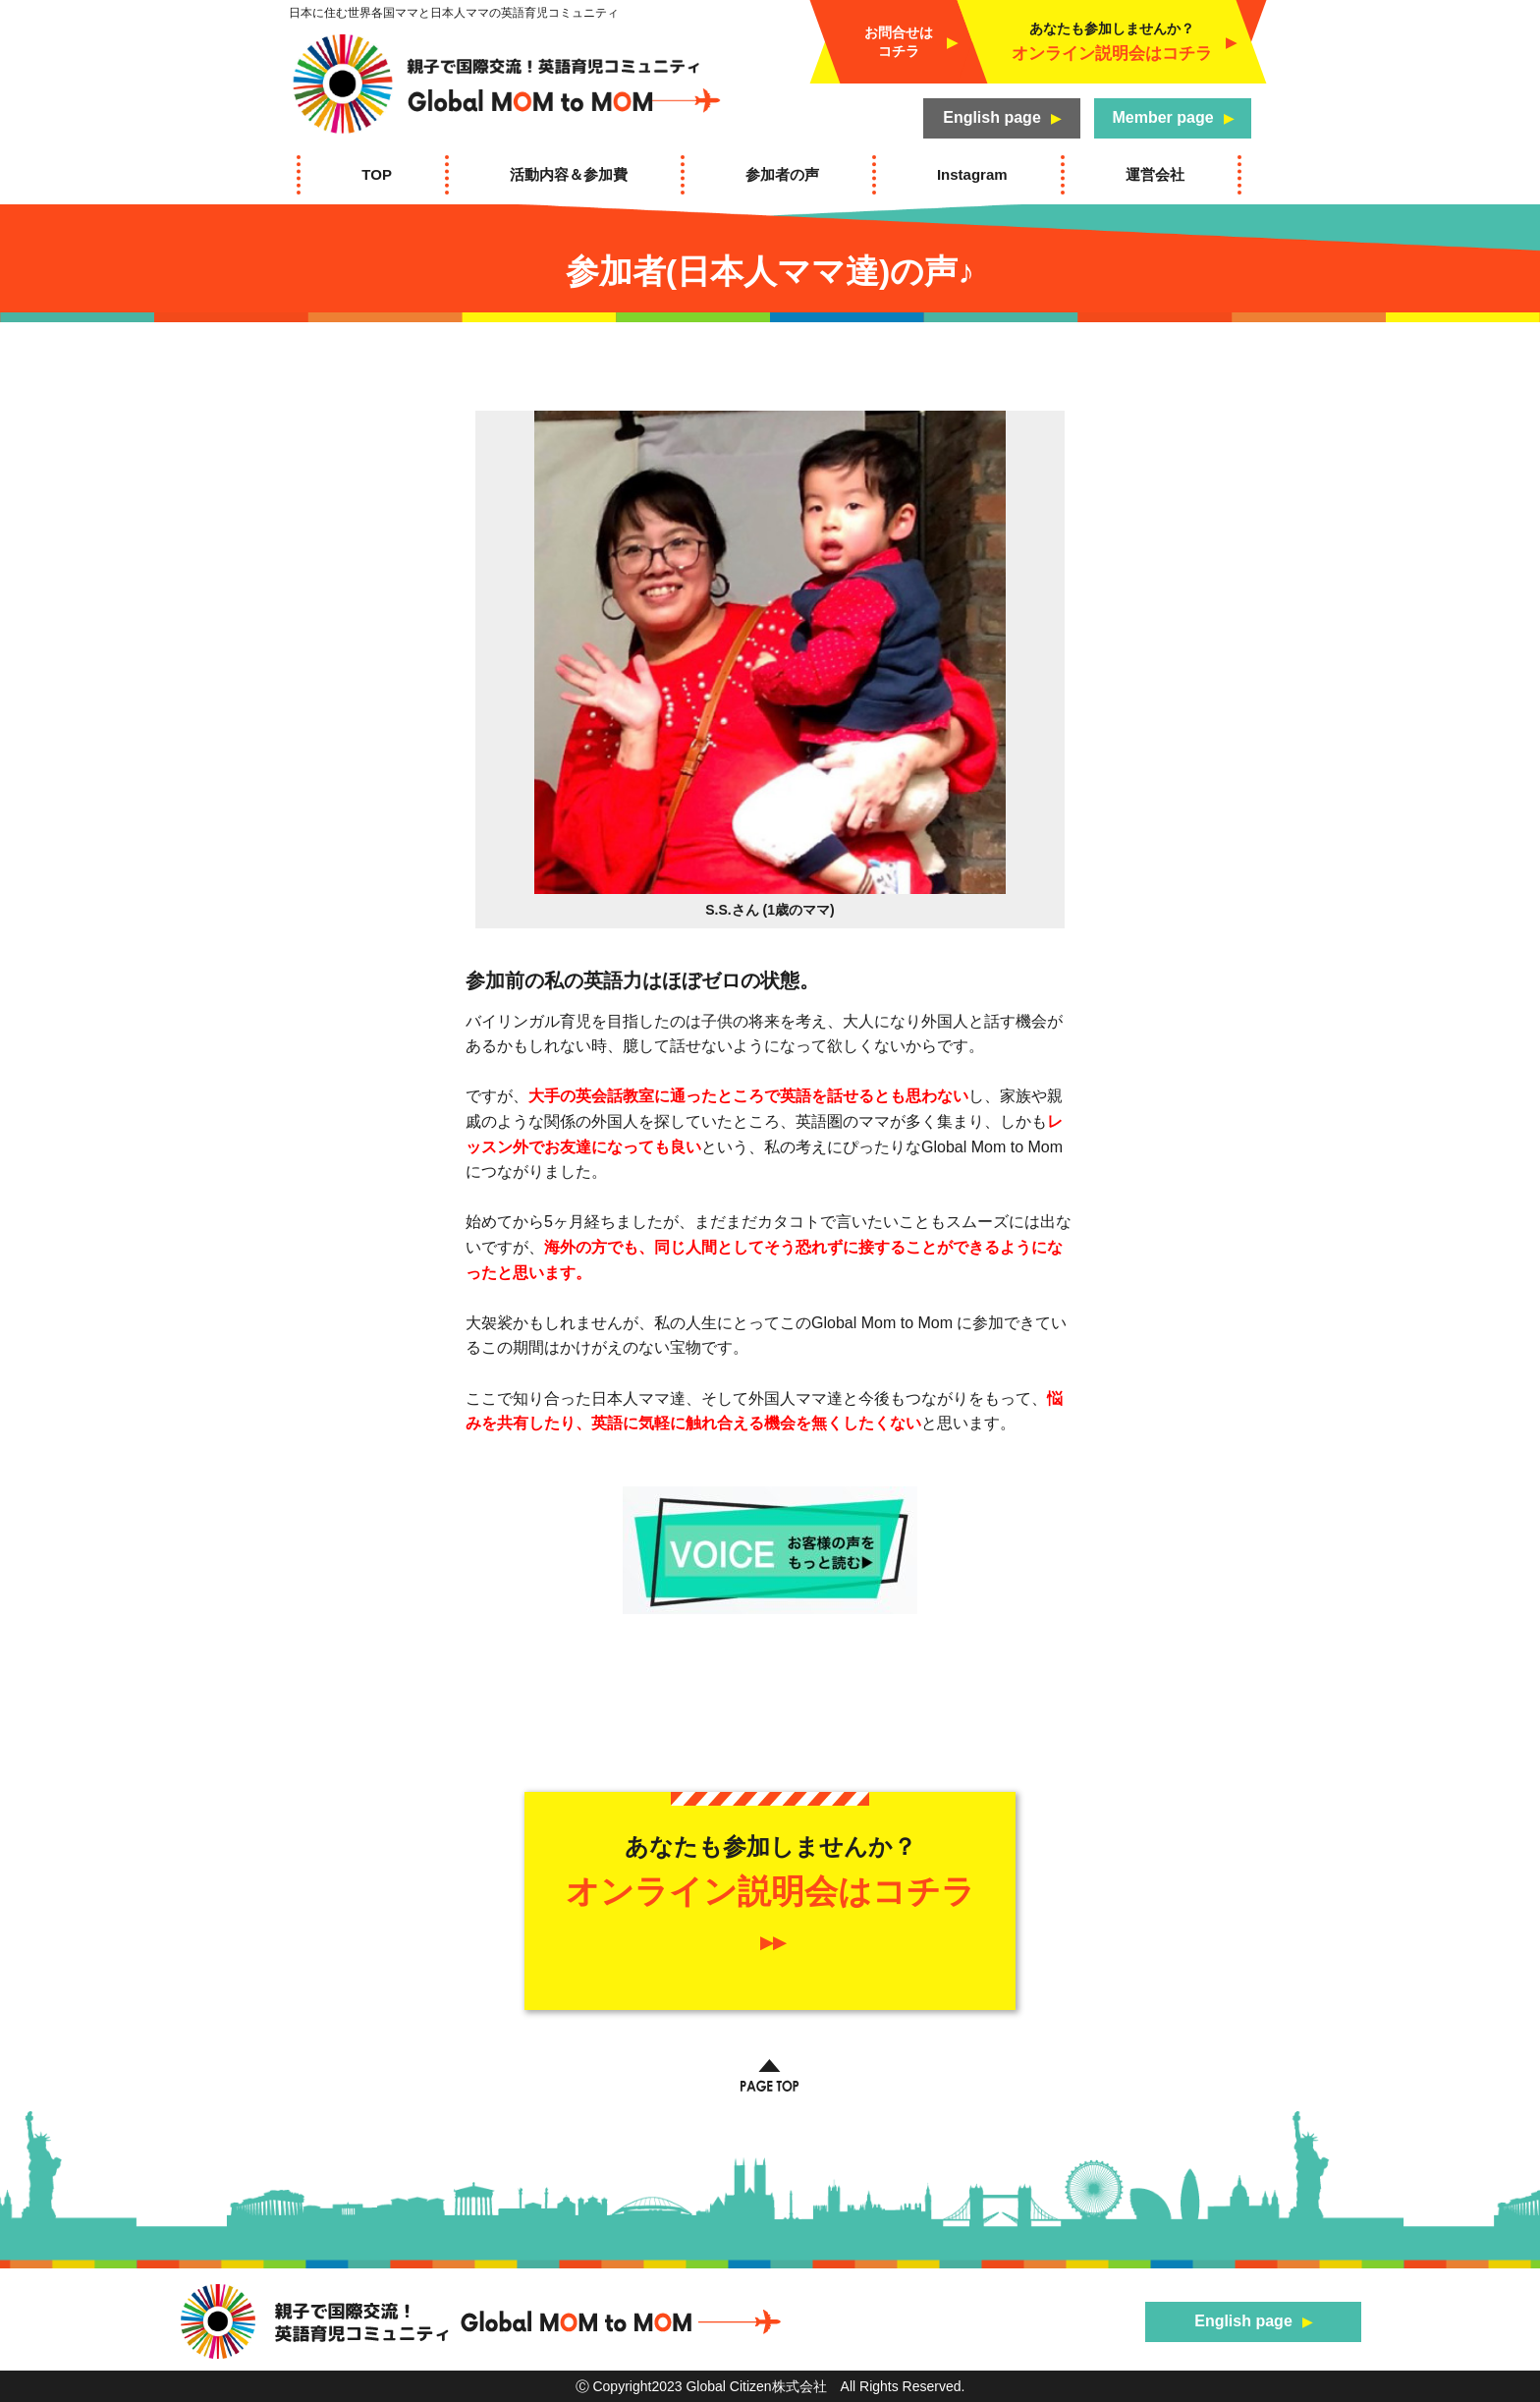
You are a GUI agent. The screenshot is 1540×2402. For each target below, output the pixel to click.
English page (992, 117)
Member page (1162, 117)
